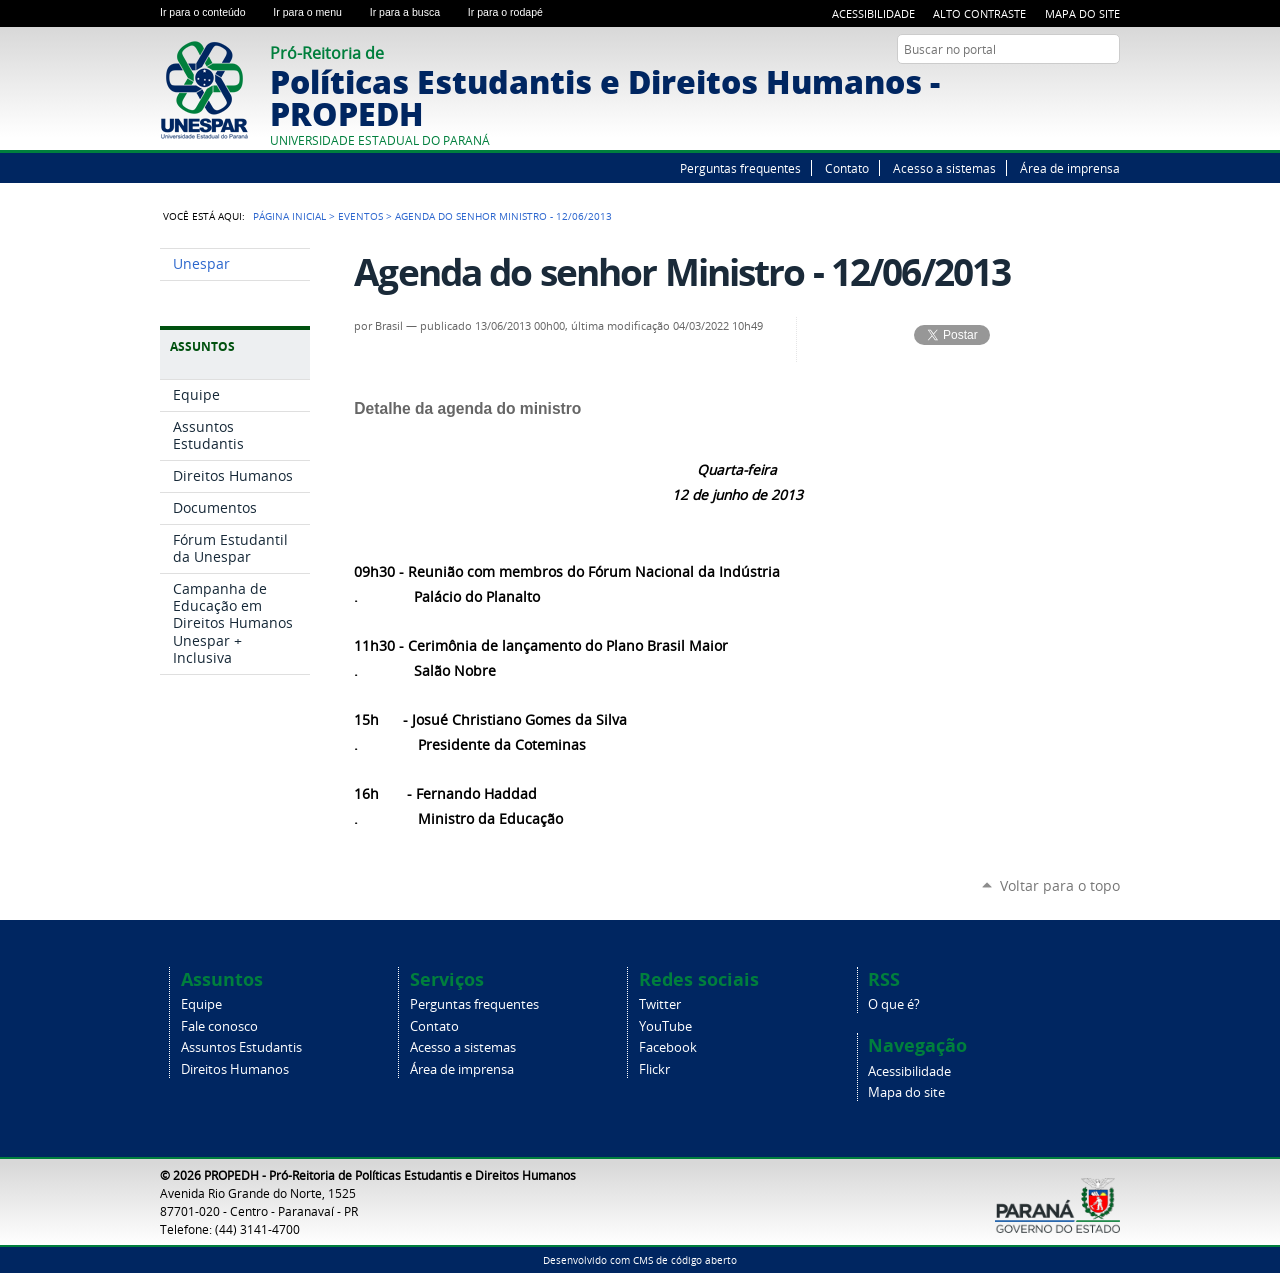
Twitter (1035, 88)
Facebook (1085, 88)
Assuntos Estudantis (241, 1047)
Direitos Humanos (235, 1069)
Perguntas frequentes (740, 168)
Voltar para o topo (1060, 885)
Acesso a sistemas (944, 168)
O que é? (894, 1004)
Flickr (1110, 88)
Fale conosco (219, 1026)
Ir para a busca (415, 12)
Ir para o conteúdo (212, 12)
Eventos (360, 216)
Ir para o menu (317, 12)
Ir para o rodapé (514, 12)
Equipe (201, 1004)
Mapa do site (1082, 13)
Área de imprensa (1070, 168)
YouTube (1060, 88)
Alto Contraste (979, 13)
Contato (847, 168)
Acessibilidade (873, 13)
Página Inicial (289, 216)
